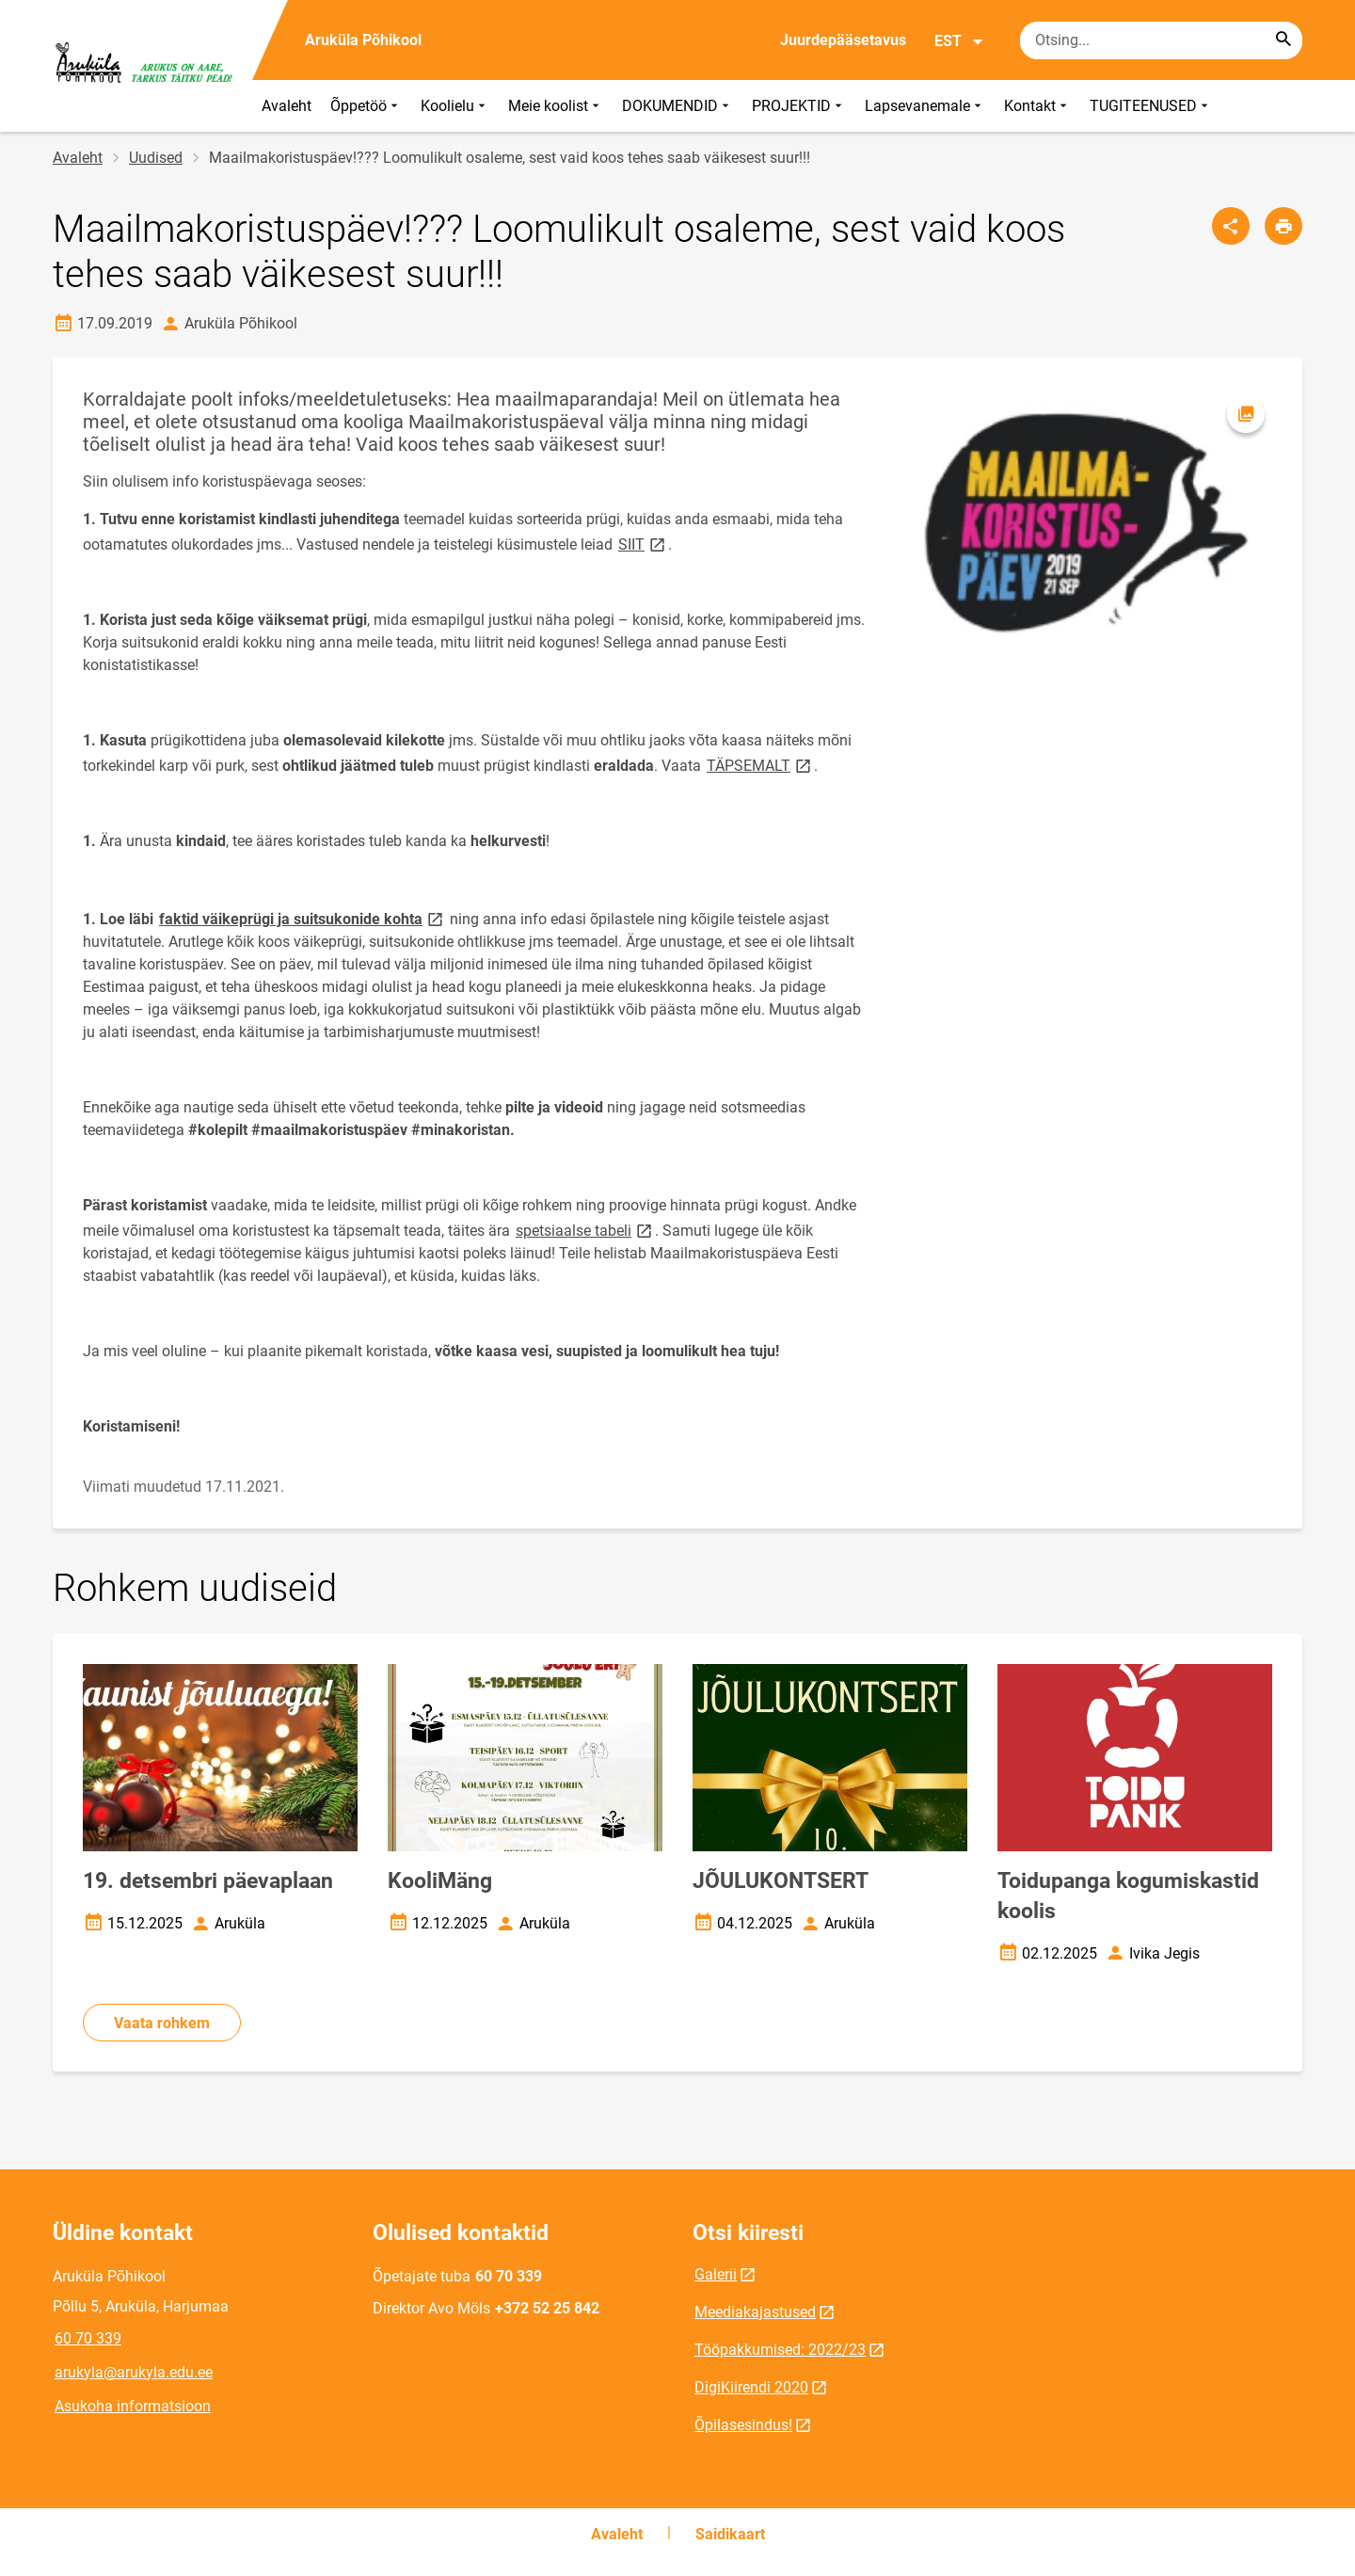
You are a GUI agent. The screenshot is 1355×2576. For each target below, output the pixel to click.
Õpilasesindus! (743, 2425)
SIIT (643, 543)
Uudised (156, 158)
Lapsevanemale (925, 106)
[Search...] (1283, 40)
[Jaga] (1231, 226)
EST (959, 41)
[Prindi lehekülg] (1283, 226)
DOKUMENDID (677, 106)
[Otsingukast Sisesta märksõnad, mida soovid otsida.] (1161, 40)
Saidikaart (730, 2534)
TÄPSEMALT (760, 765)
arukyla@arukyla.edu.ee (134, 2372)
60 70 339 (88, 2338)
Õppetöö (366, 106)
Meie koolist (555, 106)
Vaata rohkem (162, 2023)
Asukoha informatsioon (133, 2406)
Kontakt (1037, 106)
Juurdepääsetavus (843, 40)
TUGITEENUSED (1151, 106)
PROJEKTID (799, 106)
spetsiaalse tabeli (585, 1230)
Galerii (715, 2274)
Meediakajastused (755, 2312)
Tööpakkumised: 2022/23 (780, 2350)
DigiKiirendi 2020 (751, 2387)
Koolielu (455, 106)
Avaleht (286, 106)
